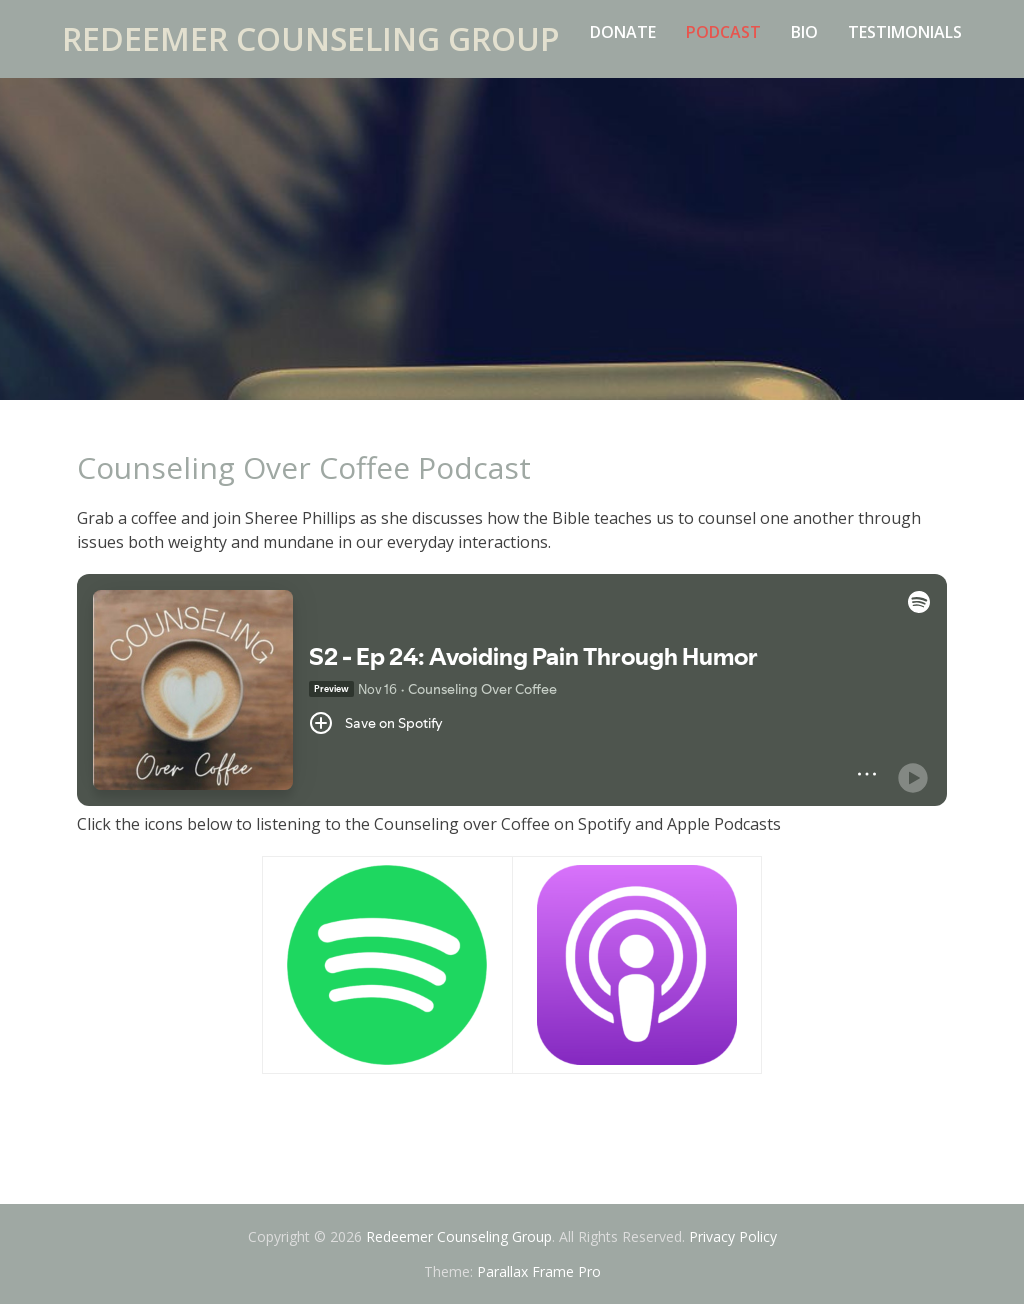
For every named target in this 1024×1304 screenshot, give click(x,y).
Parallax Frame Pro (539, 1271)
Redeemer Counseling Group (311, 38)
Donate (623, 32)
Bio (804, 32)
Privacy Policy (733, 1236)
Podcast (723, 32)
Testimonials (905, 32)
